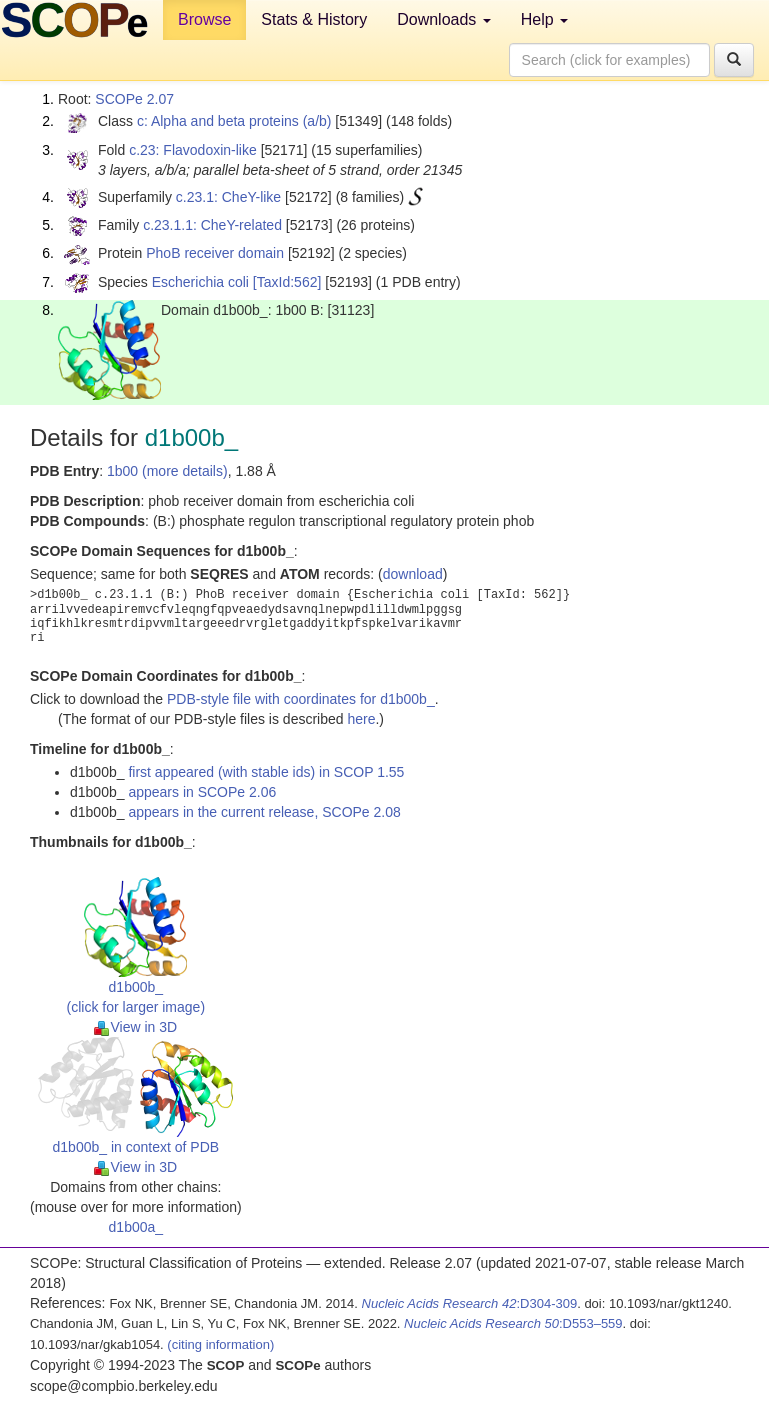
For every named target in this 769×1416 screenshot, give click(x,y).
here (361, 719)
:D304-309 (470, 1303)
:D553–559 (513, 1323)
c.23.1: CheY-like (228, 197)
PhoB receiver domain (215, 253)
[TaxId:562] (287, 282)
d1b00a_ (136, 1227)
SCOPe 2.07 (134, 99)
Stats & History (314, 19)
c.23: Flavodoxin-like (193, 150)
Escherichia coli (200, 282)
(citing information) (220, 1344)
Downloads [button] (444, 19)
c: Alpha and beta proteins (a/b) (234, 121)
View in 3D (135, 1027)
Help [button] (544, 19)
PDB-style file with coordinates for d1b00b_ (301, 699)
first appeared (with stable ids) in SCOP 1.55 (266, 772)
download (413, 574)
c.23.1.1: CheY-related (212, 225)
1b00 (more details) (167, 471)
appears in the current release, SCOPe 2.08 (264, 812)
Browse (204, 19)
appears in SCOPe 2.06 (202, 792)
